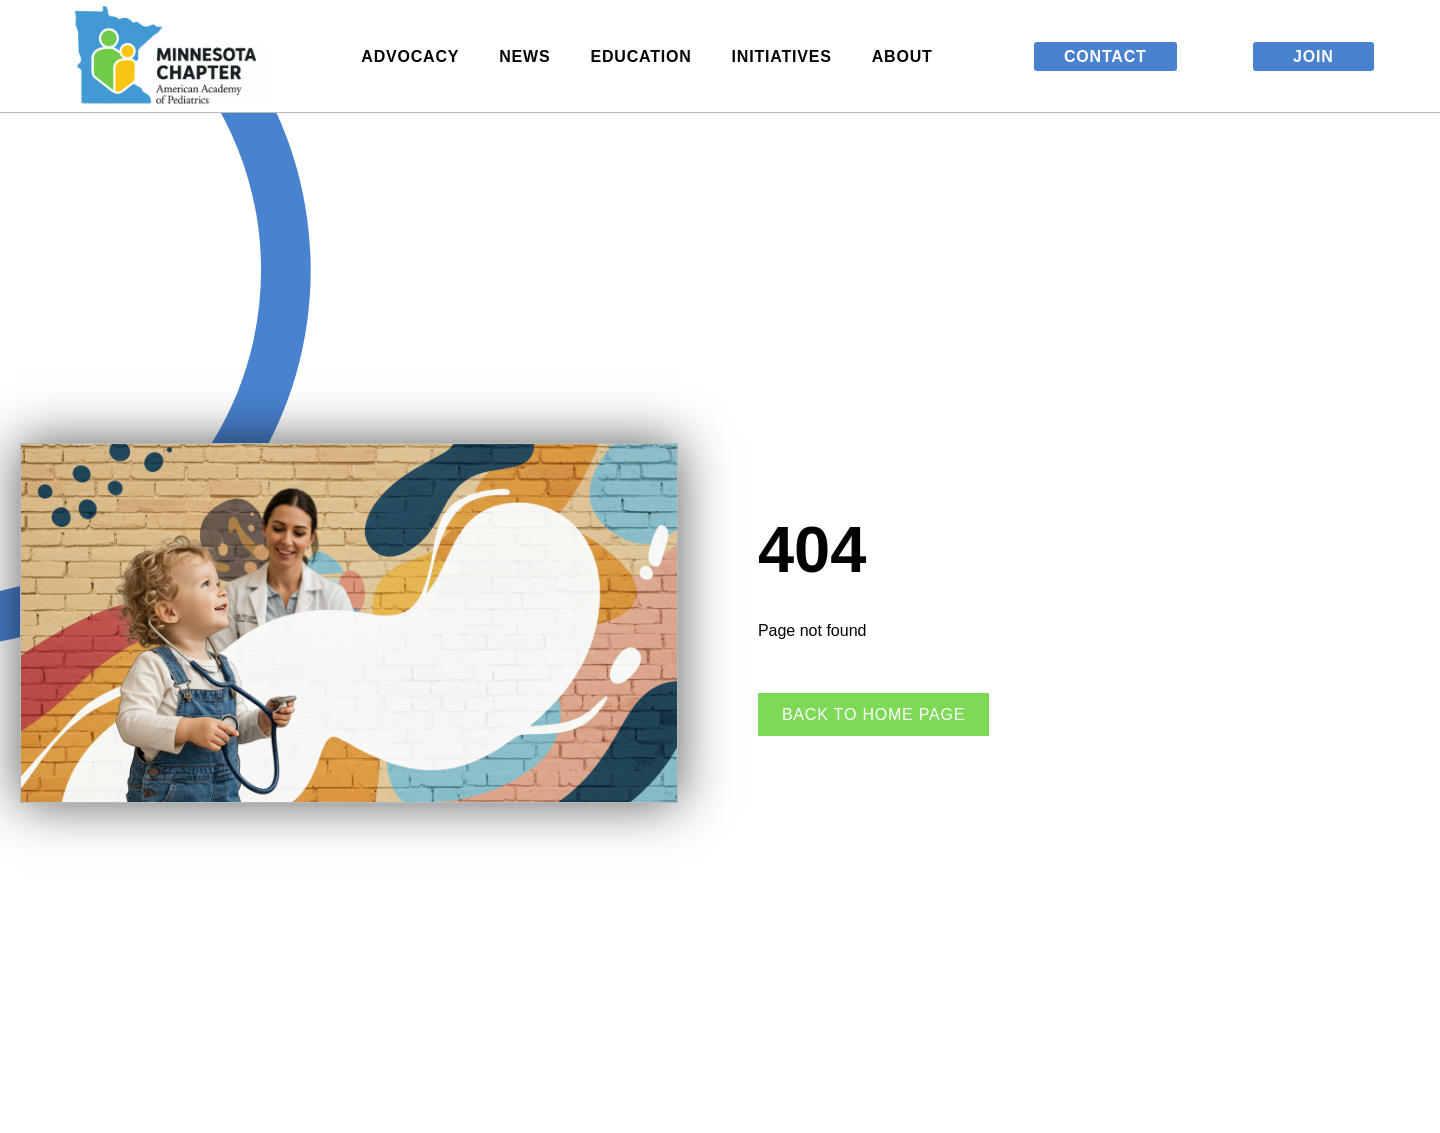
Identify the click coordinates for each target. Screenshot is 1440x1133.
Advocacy (415, 56)
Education (645, 56)
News (529, 56)
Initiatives (787, 56)
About (907, 56)
